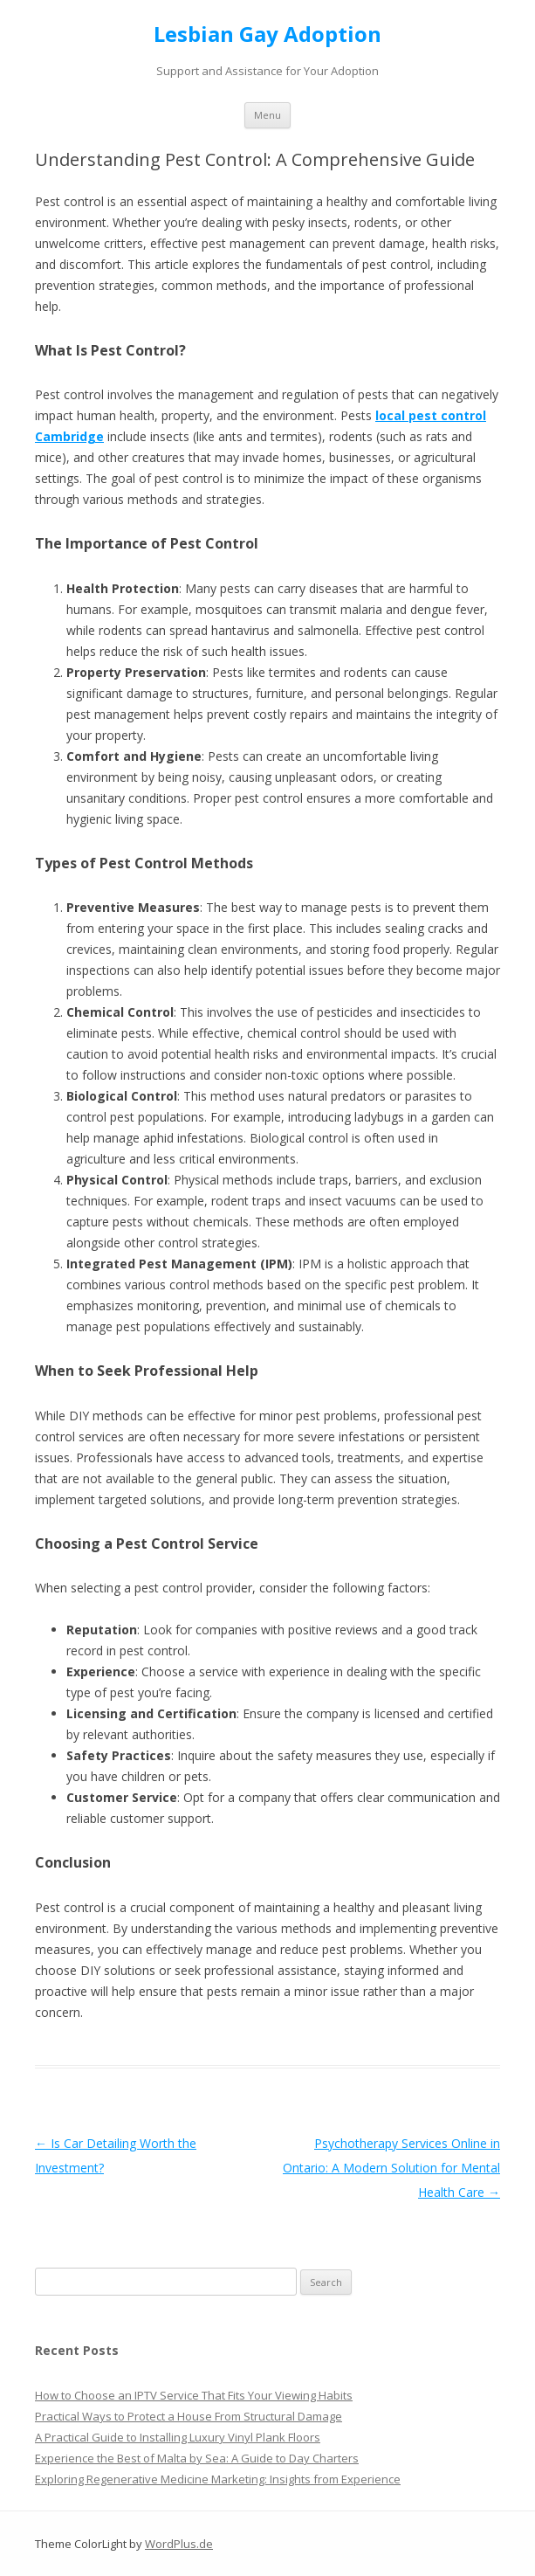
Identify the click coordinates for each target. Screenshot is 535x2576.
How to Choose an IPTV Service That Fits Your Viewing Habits (194, 2395)
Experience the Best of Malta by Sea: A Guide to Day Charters (197, 2458)
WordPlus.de (179, 2544)
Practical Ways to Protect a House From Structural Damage (188, 2416)
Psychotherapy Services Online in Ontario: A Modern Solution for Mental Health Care (391, 2167)
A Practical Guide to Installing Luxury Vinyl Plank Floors (177, 2437)
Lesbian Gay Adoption (267, 34)
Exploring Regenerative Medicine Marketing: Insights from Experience (218, 2479)
